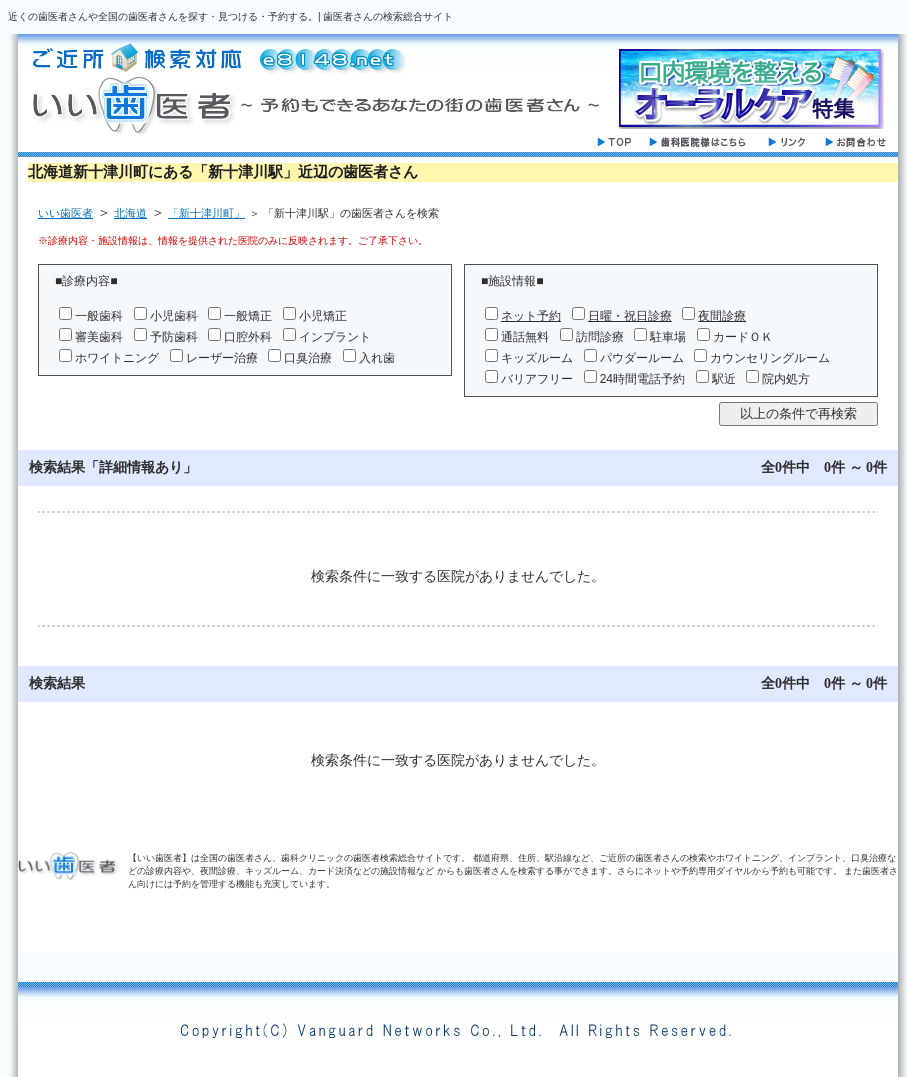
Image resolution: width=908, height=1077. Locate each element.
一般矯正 (248, 316)
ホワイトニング (117, 358)
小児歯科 (174, 316)
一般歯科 (99, 316)
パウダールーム (642, 358)
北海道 (130, 213)
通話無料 (525, 337)
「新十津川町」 (206, 213)
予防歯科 (174, 337)
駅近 (724, 379)
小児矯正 (323, 316)
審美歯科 (99, 337)
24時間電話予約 (642, 379)
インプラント (335, 337)
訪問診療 (600, 337)
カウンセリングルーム (770, 358)
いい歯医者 (65, 213)
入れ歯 (377, 358)
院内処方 (786, 379)
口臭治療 (308, 358)
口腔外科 (248, 337)
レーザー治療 (222, 358)
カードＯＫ (743, 337)
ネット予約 (531, 316)
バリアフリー (537, 379)
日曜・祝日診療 (630, 316)
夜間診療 (722, 316)
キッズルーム (537, 358)
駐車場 (668, 337)
